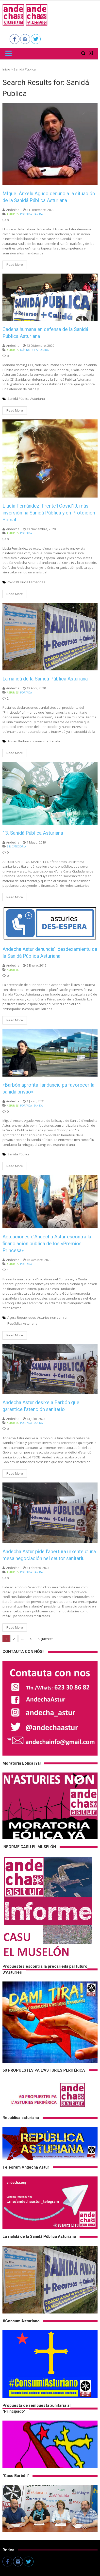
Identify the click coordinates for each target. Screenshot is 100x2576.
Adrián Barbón (18, 741)
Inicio (6, 69)
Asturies (12, 214)
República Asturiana (22, 1323)
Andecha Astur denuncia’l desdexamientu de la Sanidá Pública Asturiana (49, 952)
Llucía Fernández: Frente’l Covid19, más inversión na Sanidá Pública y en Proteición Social (48, 513)
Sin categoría (16, 846)
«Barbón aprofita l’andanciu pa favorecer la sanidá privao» (48, 1088)
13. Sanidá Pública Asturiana (32, 833)
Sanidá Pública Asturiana (26, 398)
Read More (14, 264)
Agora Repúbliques (21, 1317)
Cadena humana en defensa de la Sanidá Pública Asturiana (45, 332)
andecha (12, 210)
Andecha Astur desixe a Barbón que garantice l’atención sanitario (40, 1405)
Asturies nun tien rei (52, 1317)
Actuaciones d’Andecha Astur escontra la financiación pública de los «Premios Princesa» (46, 1243)
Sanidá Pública (18, 1154)
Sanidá (38, 214)
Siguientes (45, 1638)
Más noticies (29, 350)
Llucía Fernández (32, 582)
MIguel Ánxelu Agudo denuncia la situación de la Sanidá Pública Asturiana (48, 197)
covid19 (13, 582)
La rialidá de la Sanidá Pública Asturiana (45, 679)
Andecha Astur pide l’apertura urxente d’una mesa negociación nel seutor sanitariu (49, 1555)
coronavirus (39, 741)
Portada (26, 214)
